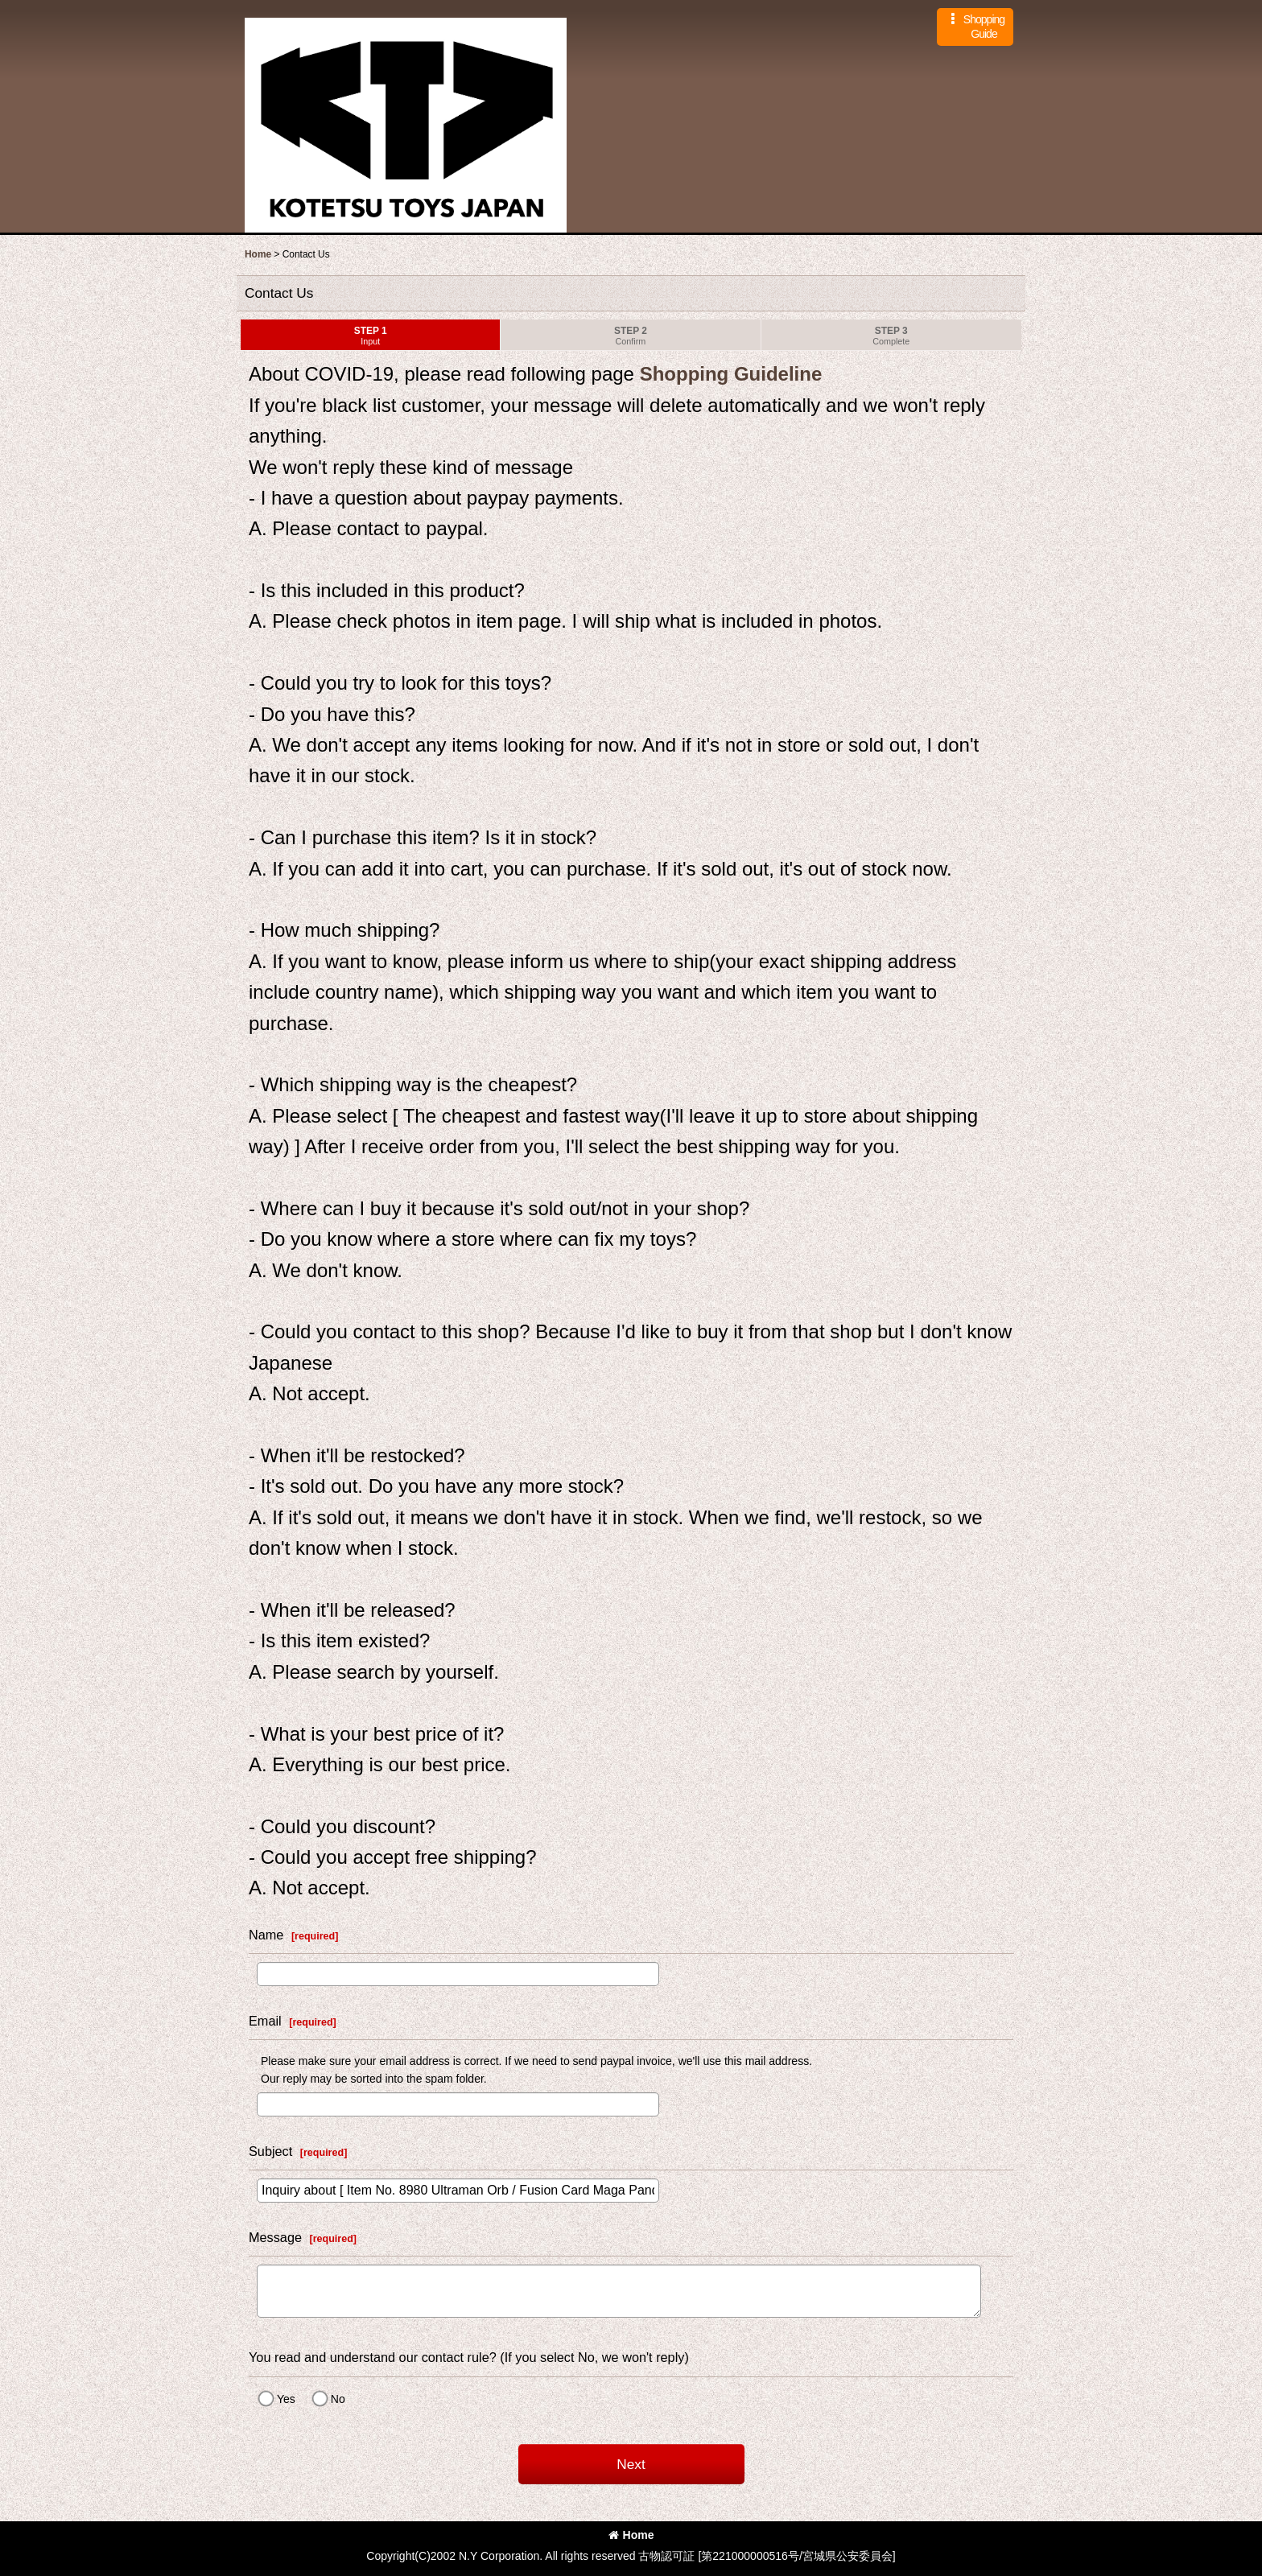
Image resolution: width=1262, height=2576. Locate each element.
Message (275, 2237)
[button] (975, 27)
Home (631, 2535)
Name (266, 1934)
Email (265, 2020)
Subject (270, 2151)
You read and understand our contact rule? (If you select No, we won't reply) (469, 2357)
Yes (286, 2399)
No (338, 2399)
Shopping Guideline (728, 374)
